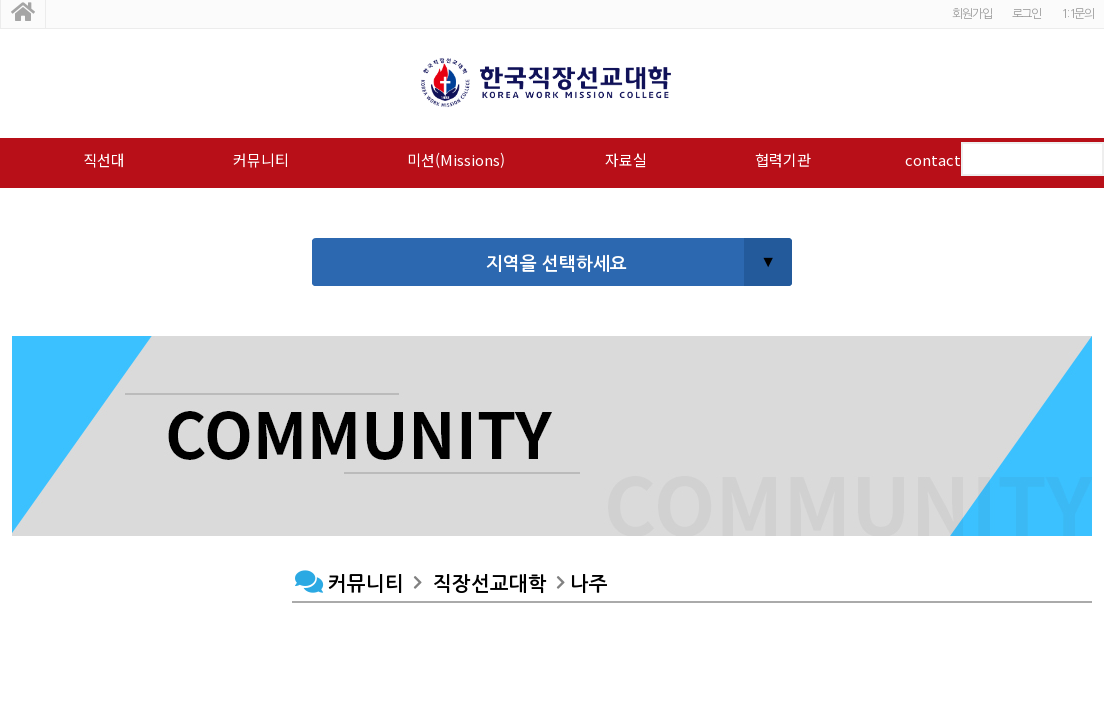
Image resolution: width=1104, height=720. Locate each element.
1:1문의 (1077, 14)
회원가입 (971, 14)
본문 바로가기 (0, 0)
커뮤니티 (261, 159)
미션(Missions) (456, 159)
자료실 (626, 159)
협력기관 (783, 159)
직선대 (104, 159)
